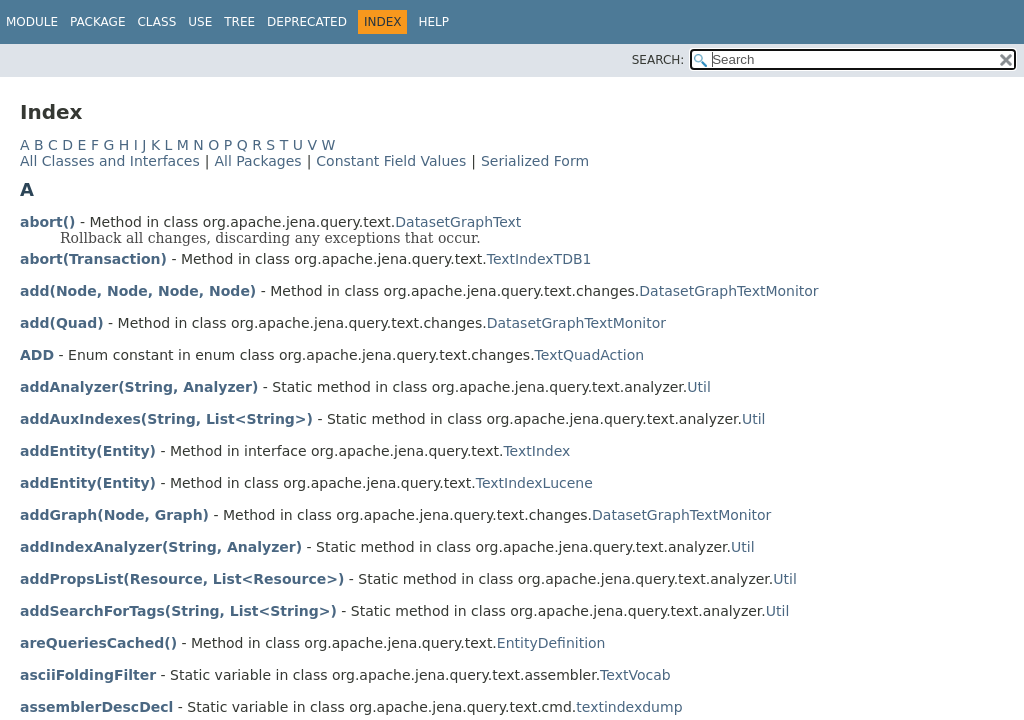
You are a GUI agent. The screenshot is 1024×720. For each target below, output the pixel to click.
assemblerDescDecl (96, 707)
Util (699, 387)
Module (32, 22)
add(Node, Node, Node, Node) (138, 291)
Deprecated (307, 22)
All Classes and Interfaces (110, 161)
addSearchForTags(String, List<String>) (178, 611)
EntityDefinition (551, 643)
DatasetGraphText (458, 222)
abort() (47, 222)
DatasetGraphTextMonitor (728, 291)
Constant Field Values (391, 161)
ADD (37, 355)
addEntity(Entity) (88, 451)
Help (433, 22)
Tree (239, 22)
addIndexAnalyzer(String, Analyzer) (161, 547)
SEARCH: (658, 60)
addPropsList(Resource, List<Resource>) (182, 579)
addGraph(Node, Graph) (114, 515)
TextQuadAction (590, 355)
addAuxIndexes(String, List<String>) (166, 419)
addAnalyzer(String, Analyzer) (139, 387)
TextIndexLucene (534, 483)
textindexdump (629, 707)
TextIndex (536, 451)
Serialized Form (535, 161)
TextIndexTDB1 (539, 259)
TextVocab (635, 675)
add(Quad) (62, 323)
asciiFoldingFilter (88, 675)
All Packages (257, 161)
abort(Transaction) (93, 259)
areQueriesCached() (98, 643)
